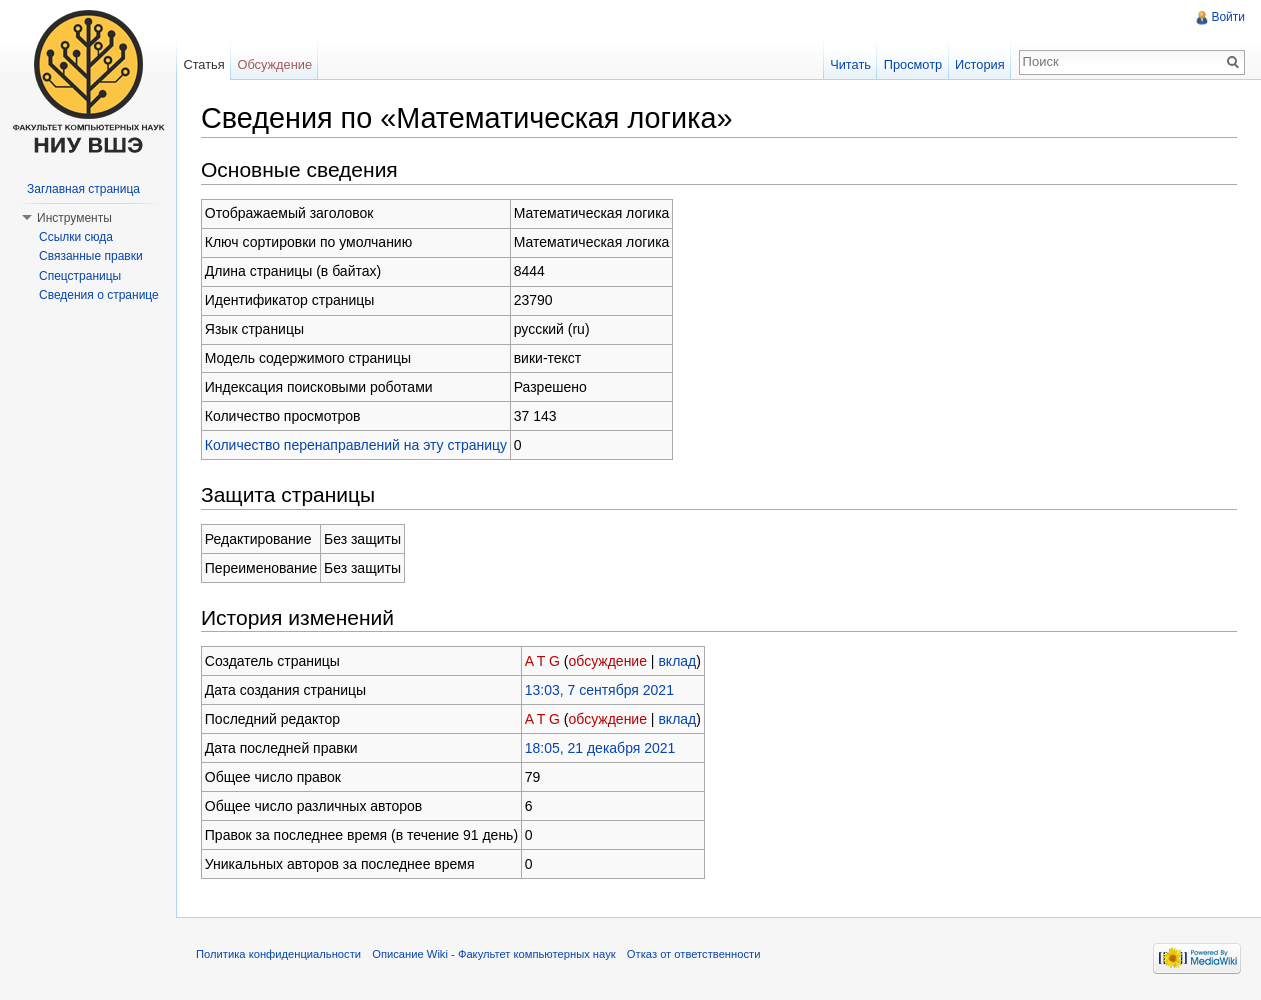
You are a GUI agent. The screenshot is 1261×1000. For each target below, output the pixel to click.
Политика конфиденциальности (278, 954)
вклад (677, 661)
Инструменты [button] (74, 218)
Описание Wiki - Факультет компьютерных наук (493, 954)
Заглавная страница (83, 189)
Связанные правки (91, 256)
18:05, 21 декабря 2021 (600, 748)
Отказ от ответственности (694, 954)
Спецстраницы (80, 276)
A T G (542, 661)
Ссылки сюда (76, 237)
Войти (1228, 17)
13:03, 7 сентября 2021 (599, 690)
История (980, 64)
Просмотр (913, 64)
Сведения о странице (99, 295)
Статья (203, 64)
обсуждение (608, 661)
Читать (850, 64)
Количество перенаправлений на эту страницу (356, 445)
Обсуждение (274, 64)
